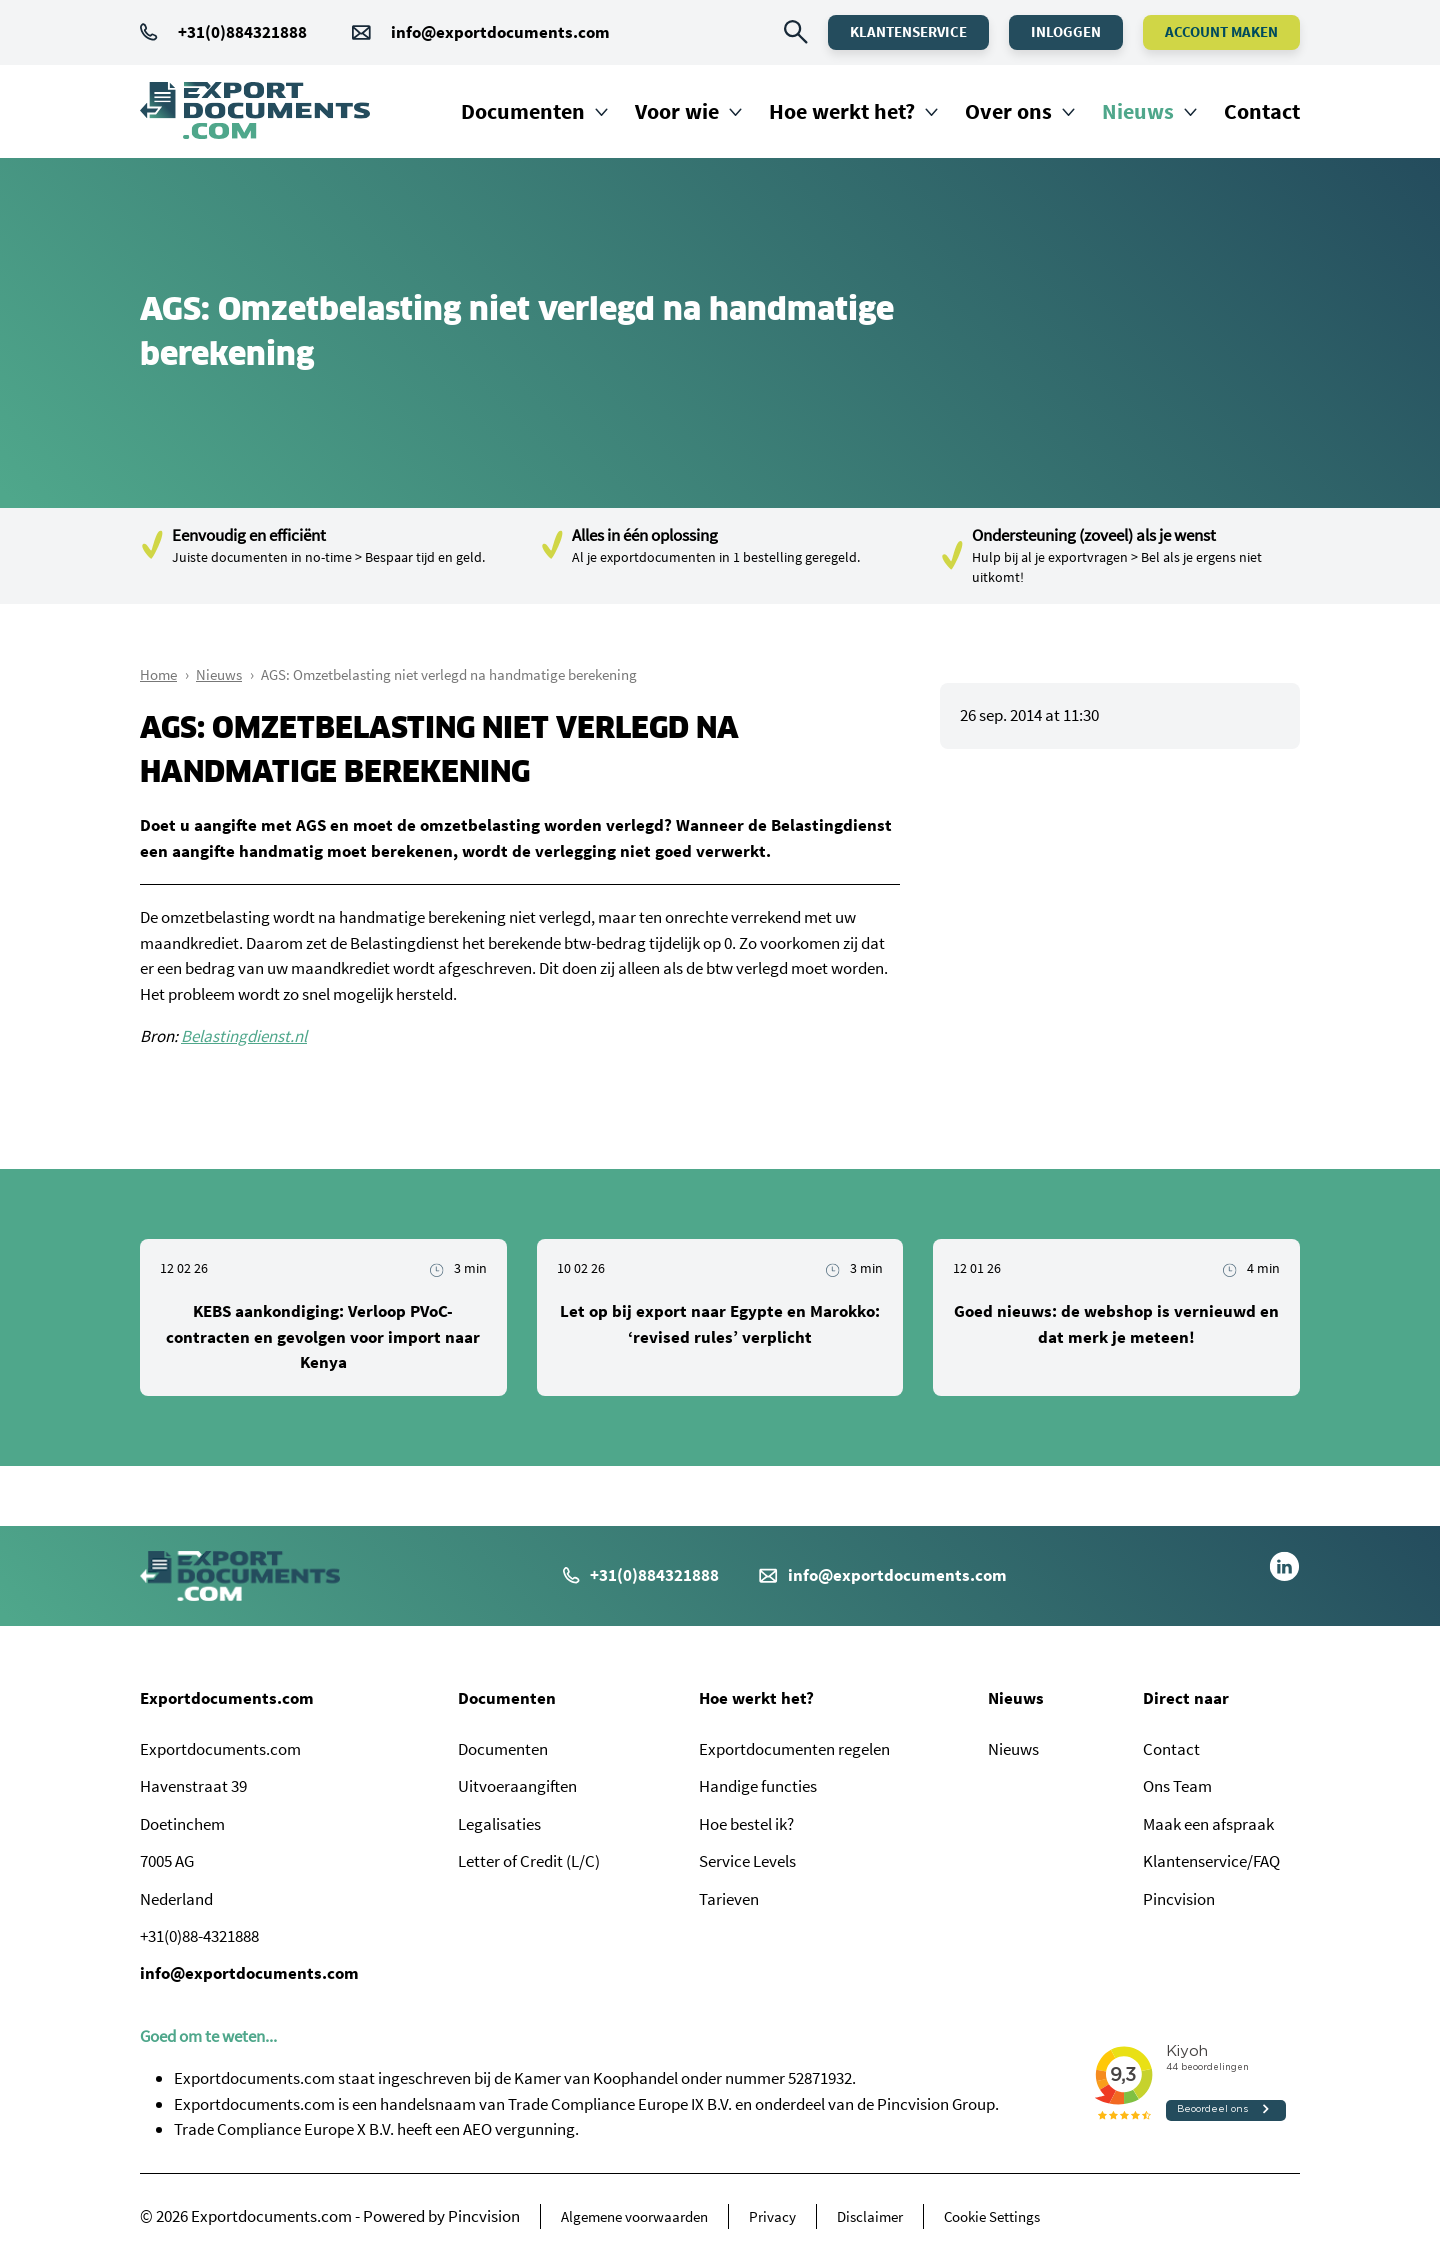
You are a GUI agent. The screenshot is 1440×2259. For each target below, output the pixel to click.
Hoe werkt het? (842, 111)
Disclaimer (870, 2216)
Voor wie (677, 111)
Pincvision (1179, 1899)
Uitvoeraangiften (517, 1786)
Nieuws (1138, 111)
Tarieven (729, 1899)
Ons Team (1177, 1786)
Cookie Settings (992, 2216)
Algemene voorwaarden (634, 2216)
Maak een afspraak (1208, 1824)
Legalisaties (499, 1824)
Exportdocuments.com (227, 1698)
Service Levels (747, 1861)
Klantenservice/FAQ (1211, 1861)
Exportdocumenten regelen (794, 1749)
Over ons (1008, 111)
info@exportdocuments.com (500, 32)
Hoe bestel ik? (746, 1824)
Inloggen (1066, 31)
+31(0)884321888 (223, 32)
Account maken (1221, 31)
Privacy (772, 2216)
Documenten (523, 111)
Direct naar (1186, 1698)
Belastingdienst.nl (244, 1036)
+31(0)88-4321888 (199, 1936)
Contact (1262, 111)
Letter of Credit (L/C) (529, 1861)
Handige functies (758, 1786)
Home (158, 674)
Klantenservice (908, 31)
